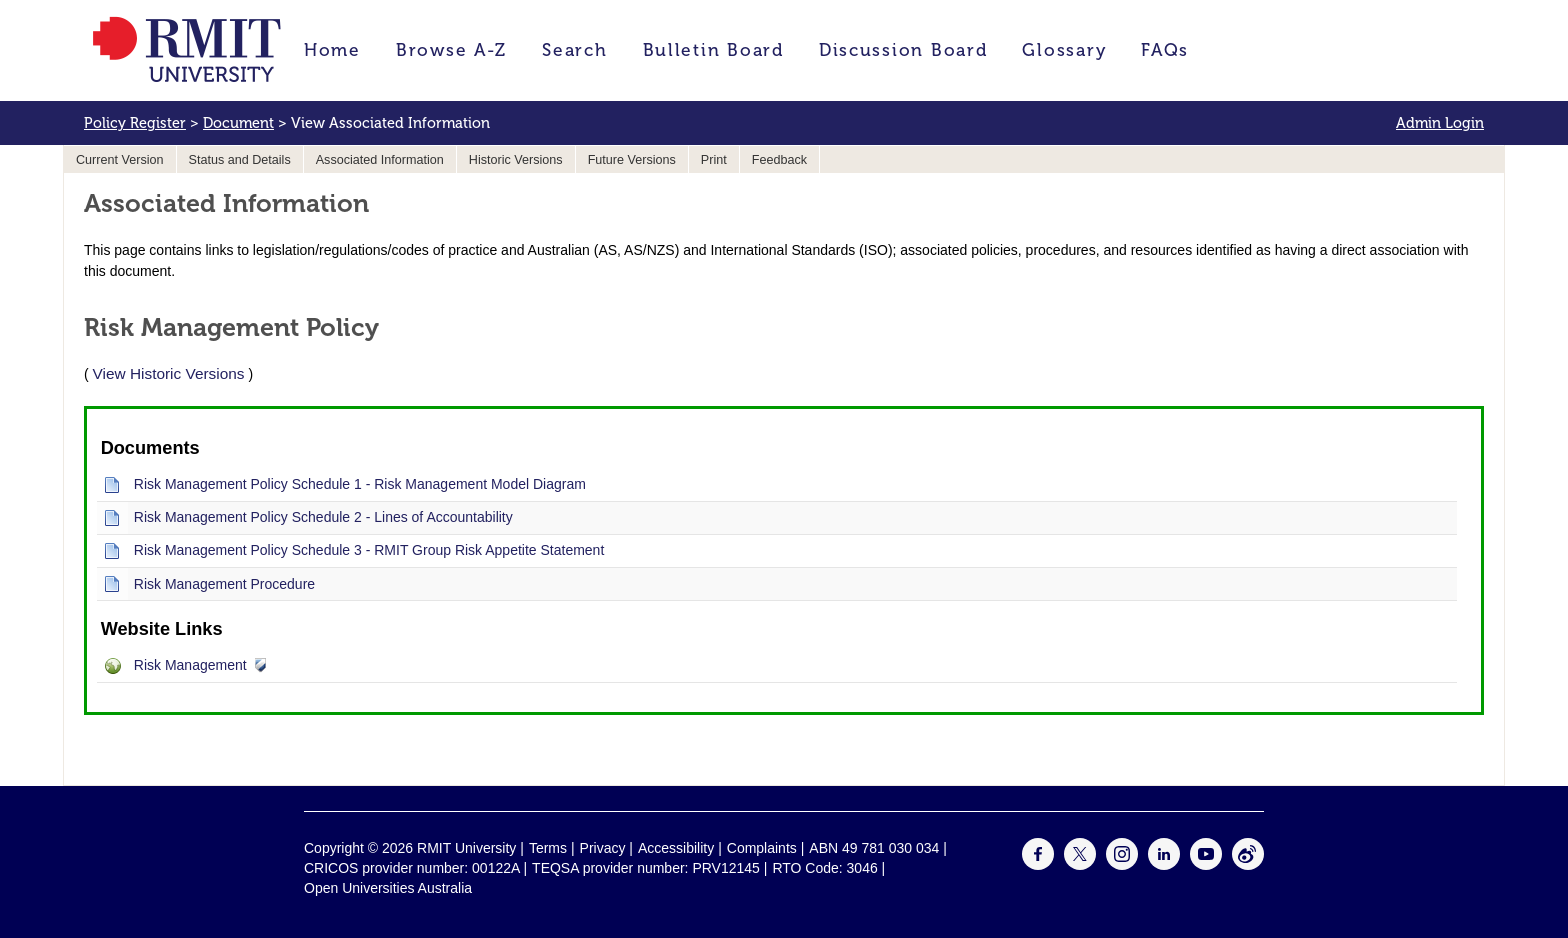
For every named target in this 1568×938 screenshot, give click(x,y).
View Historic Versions (169, 373)
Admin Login (1440, 123)
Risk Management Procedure (224, 584)
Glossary (1064, 50)
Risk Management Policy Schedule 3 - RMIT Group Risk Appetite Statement (369, 550)
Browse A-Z (451, 50)
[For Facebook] (1038, 865)
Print (714, 160)
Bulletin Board (713, 50)
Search (574, 50)
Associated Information (380, 160)
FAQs (1165, 50)
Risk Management (190, 665)
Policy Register (135, 123)
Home (332, 50)
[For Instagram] (1122, 865)
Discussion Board (903, 50)
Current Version (120, 160)
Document (238, 123)
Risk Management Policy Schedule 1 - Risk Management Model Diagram (360, 484)
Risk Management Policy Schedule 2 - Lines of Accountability (323, 517)
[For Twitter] (1080, 865)
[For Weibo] (1248, 865)
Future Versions (632, 160)
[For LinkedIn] (1164, 865)
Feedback (779, 160)
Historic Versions (516, 160)
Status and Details (240, 160)
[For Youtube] (1206, 865)
